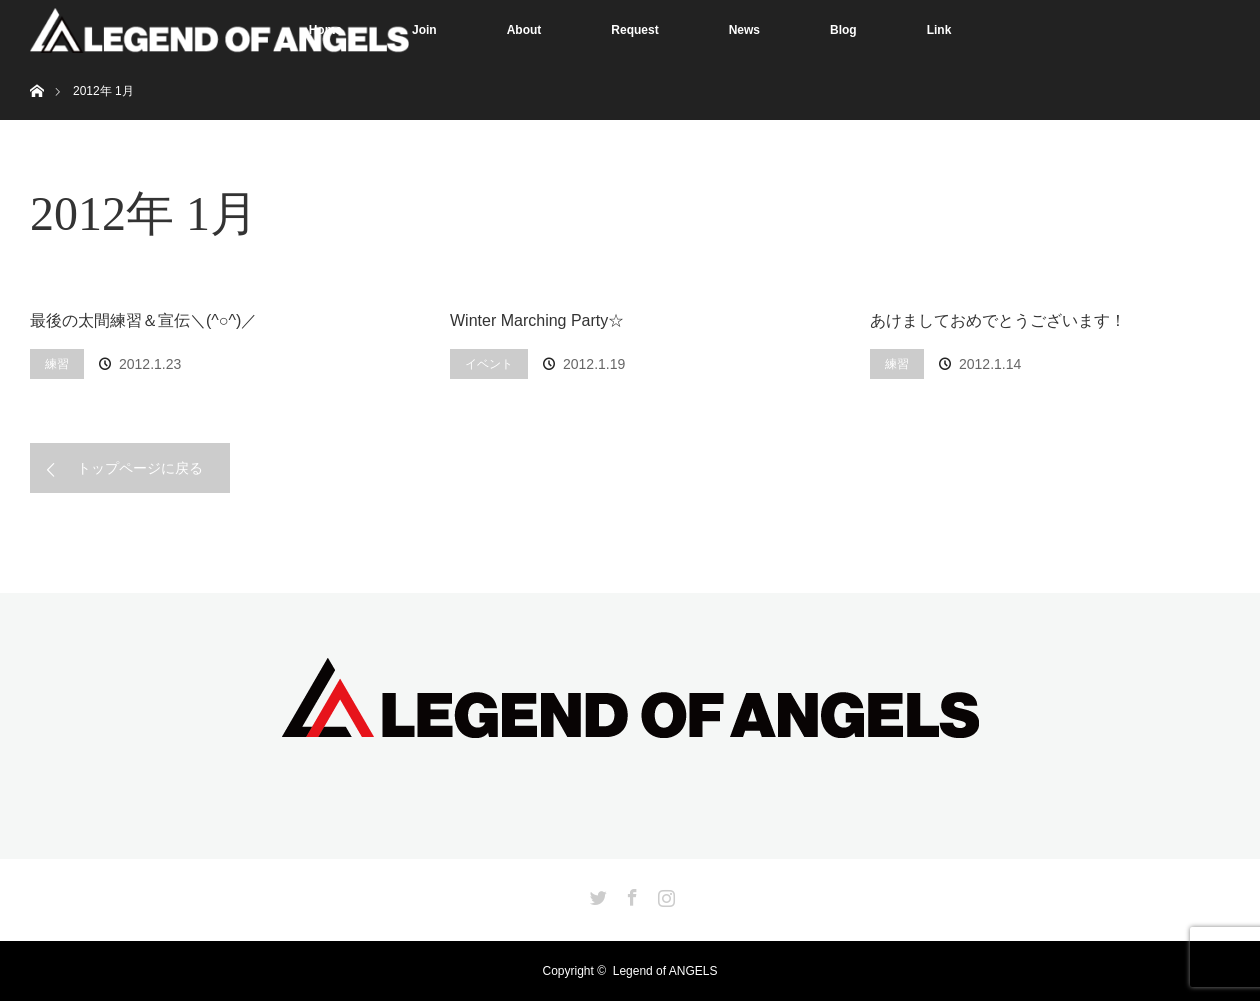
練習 (57, 364)
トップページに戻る (140, 468)
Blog (843, 30)
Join (424, 30)
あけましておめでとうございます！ (998, 320)
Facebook (630, 894)
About (524, 30)
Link (939, 30)
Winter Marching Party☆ (537, 320)
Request (634, 30)
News (744, 30)
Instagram (664, 894)
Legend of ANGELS (665, 971)
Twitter (596, 894)
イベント (489, 364)
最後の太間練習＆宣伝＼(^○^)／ (143, 320)
